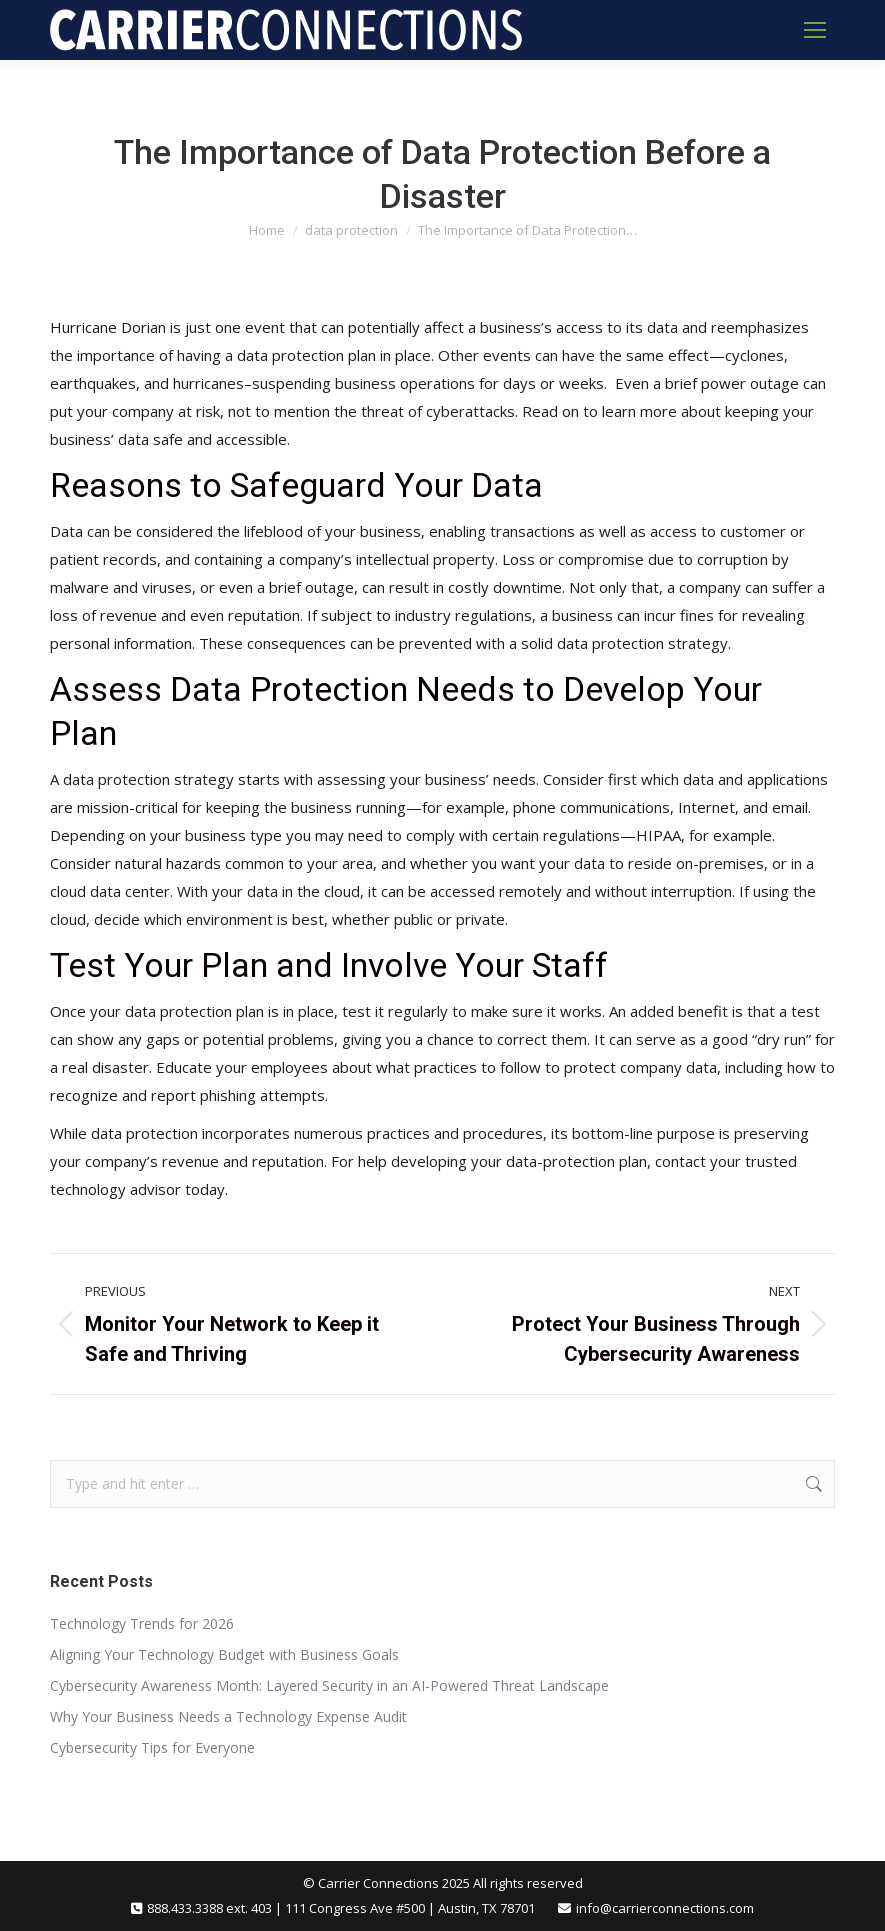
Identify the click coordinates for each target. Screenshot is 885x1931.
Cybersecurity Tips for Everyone (152, 1747)
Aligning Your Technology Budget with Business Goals (224, 1654)
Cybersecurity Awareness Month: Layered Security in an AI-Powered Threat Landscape (329, 1685)
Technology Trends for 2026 (142, 1623)
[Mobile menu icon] (815, 30)
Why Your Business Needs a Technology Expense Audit (228, 1716)
